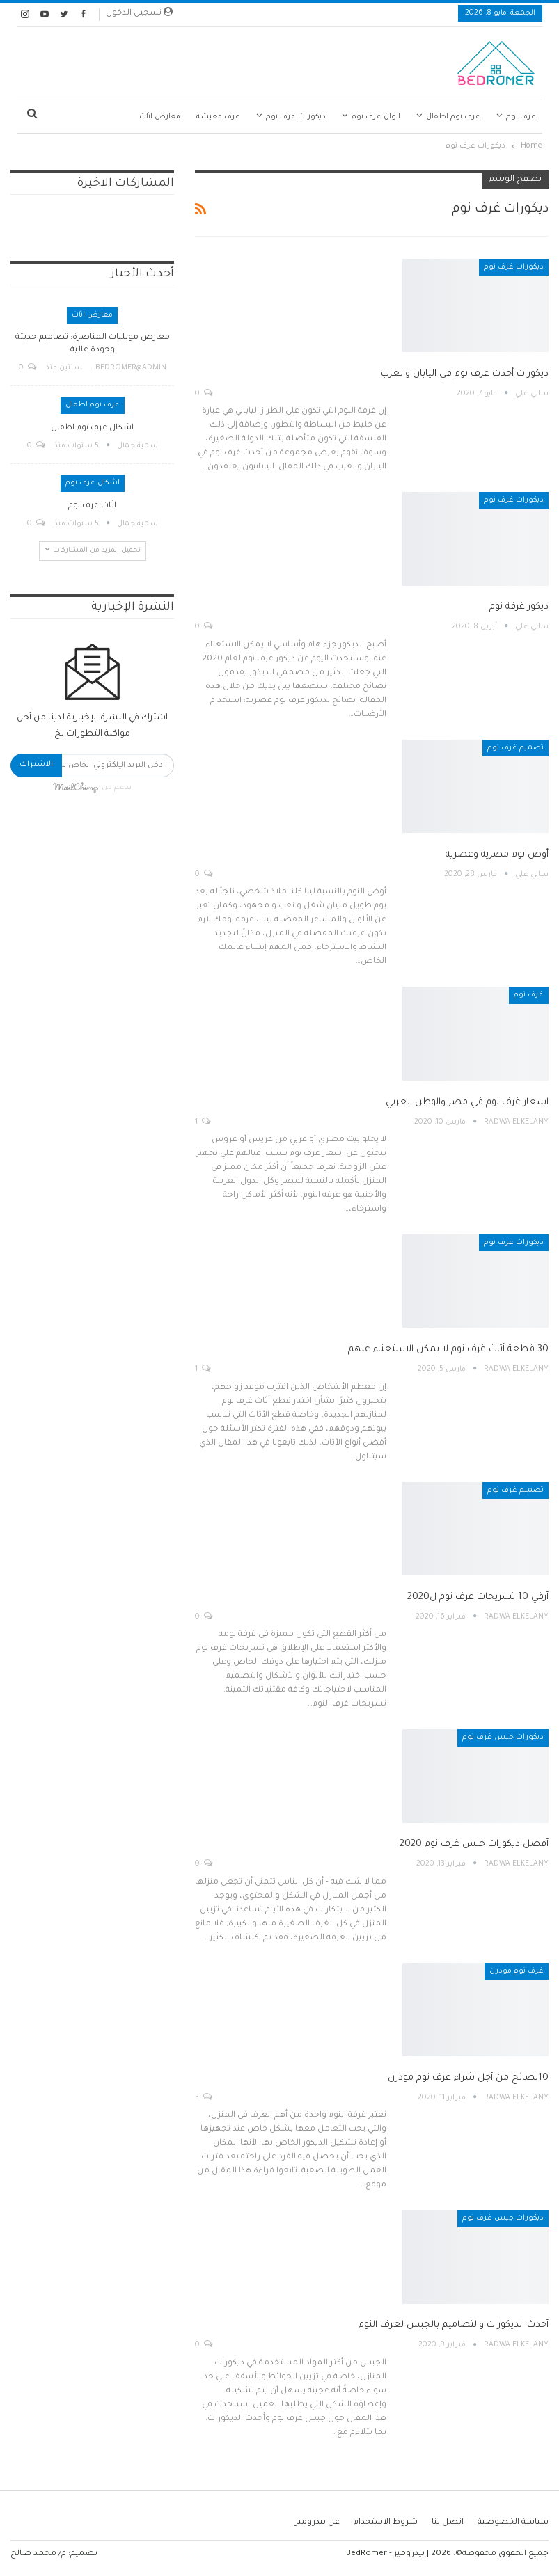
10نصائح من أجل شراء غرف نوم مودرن (468, 2078)
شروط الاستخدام (386, 2522)
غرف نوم (521, 117)
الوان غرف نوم (376, 117)
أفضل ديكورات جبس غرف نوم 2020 (474, 1844)
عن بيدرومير (317, 2522)
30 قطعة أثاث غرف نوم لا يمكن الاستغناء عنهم (448, 1349)
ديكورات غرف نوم (296, 117)
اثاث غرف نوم (92, 506)
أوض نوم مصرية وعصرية (497, 855)
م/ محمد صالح (38, 2554)
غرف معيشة (218, 117)
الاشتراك (36, 765)
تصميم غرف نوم (515, 748)
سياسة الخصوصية (513, 2522)
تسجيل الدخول (139, 12)
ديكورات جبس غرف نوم (503, 1737)
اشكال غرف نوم (92, 483)
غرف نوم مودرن (516, 1971)
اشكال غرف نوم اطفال (92, 428)
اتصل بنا (448, 2522)
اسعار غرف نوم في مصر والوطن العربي (467, 1102)
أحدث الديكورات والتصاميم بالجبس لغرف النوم (454, 2325)
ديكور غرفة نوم (519, 607)
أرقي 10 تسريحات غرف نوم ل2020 (478, 1597)
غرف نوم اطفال (453, 117)
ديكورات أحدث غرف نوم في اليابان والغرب (465, 374)
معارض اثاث (159, 117)
